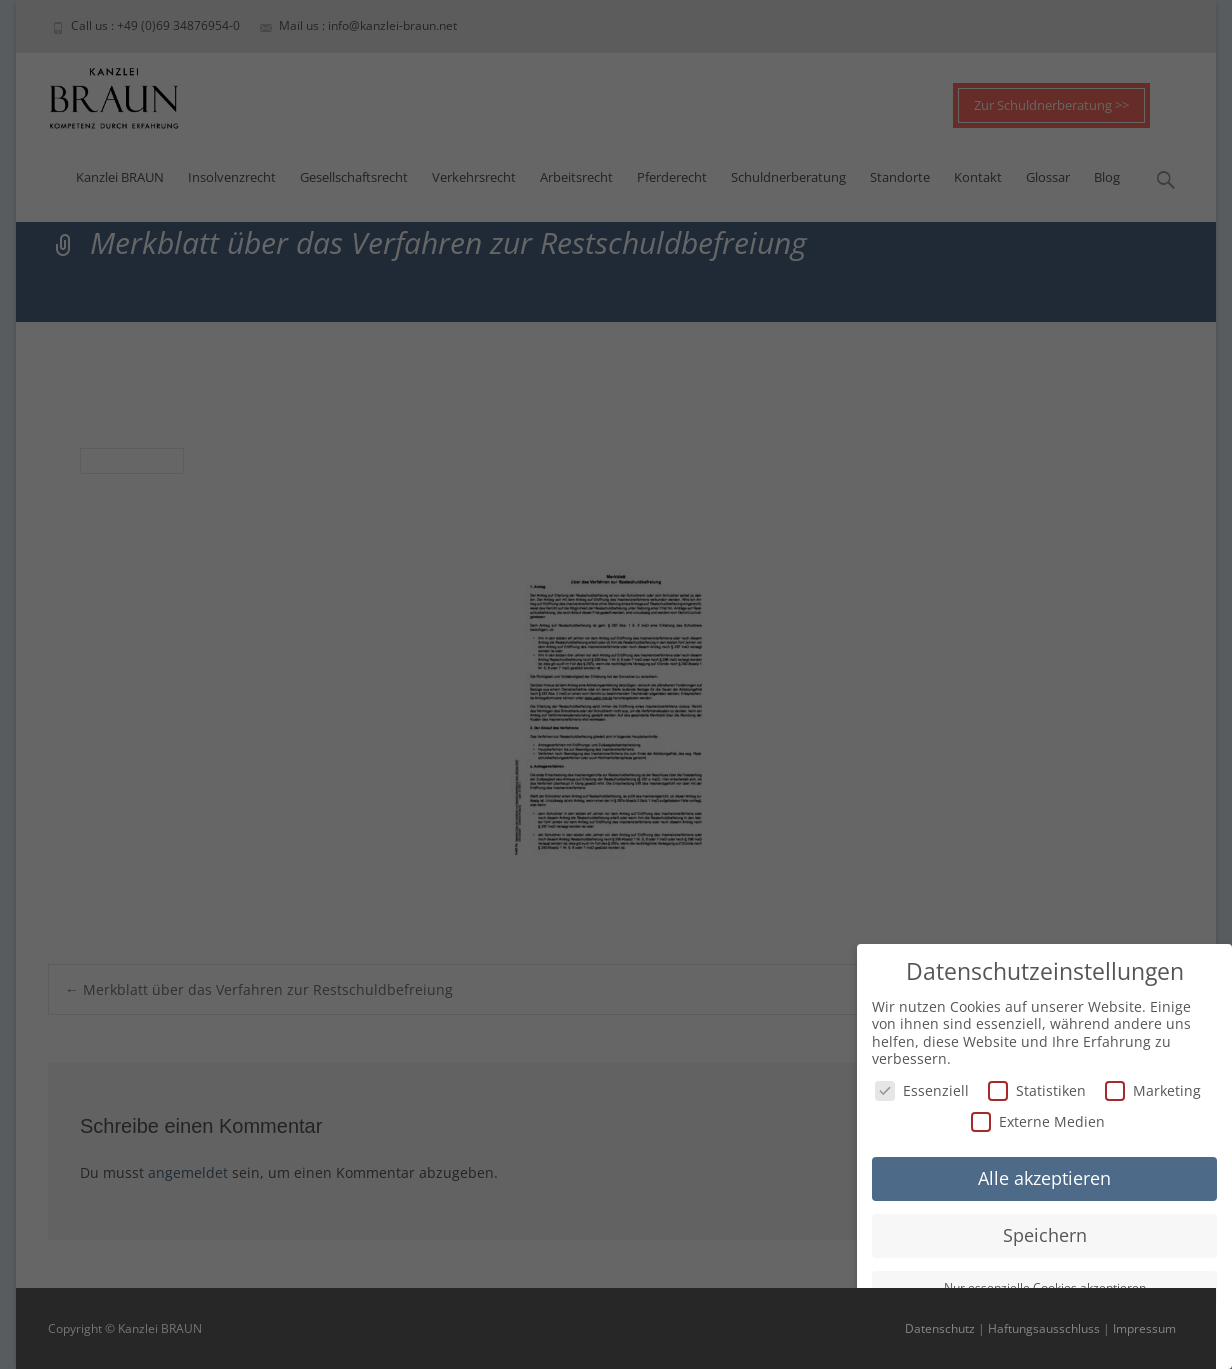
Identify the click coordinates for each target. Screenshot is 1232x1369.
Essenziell (922, 1089)
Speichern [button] (1045, 1234)
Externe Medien (1038, 1121)
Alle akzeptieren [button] (1044, 1178)
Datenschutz (940, 1328)
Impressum (1144, 1328)
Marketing (1153, 1089)
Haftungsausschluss (1044, 1328)
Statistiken (1037, 1089)
